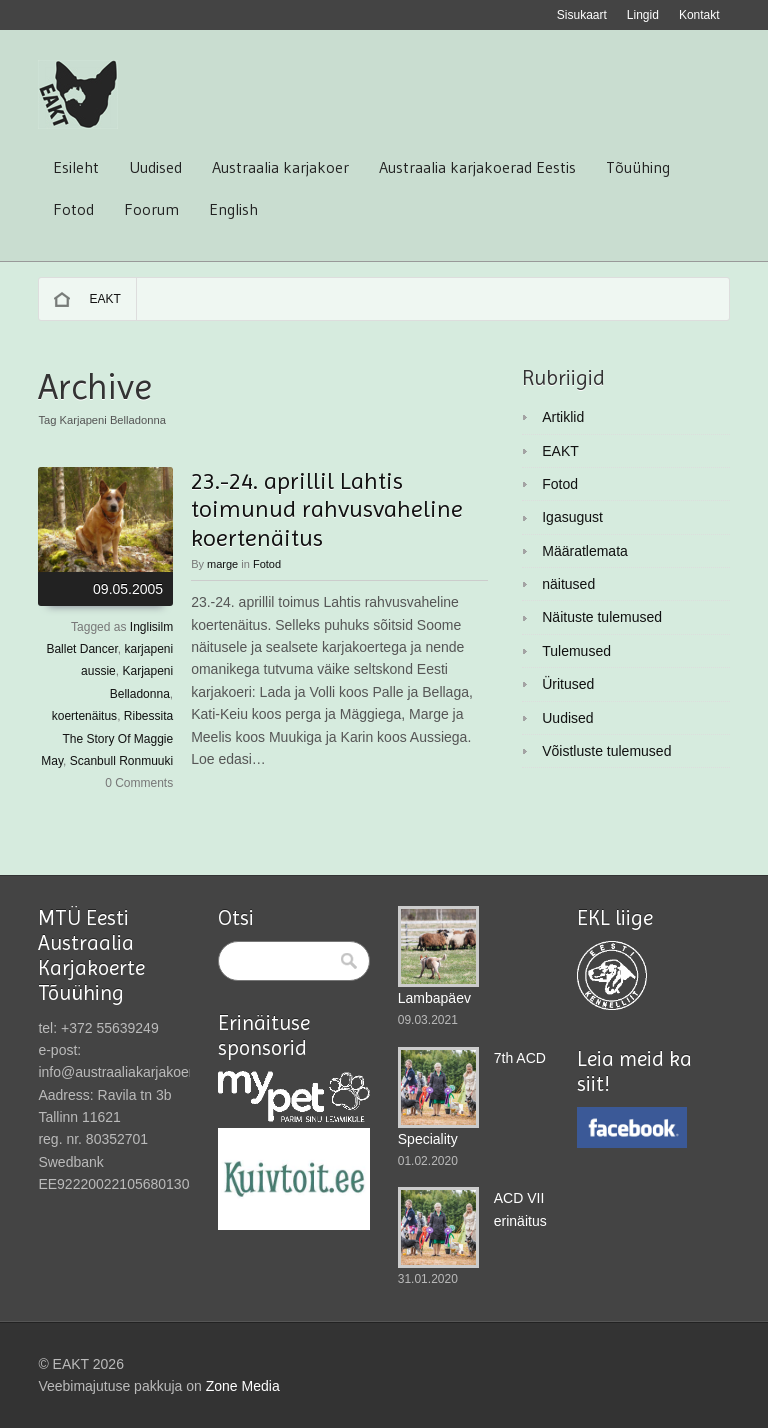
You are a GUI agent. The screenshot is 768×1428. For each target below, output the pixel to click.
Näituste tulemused (602, 617)
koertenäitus (84, 716)
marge (222, 564)
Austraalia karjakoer (280, 167)
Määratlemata (585, 551)
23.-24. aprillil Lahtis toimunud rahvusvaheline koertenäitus (327, 510)
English (233, 209)
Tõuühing (638, 167)
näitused (568, 584)
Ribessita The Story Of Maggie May (107, 738)
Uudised (155, 167)
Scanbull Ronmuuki (121, 761)
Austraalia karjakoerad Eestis (477, 167)
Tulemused (576, 651)
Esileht (76, 167)
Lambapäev (434, 998)
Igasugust (572, 517)
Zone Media (243, 1386)
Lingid (643, 15)
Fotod (73, 209)
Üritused (568, 684)
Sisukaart (582, 15)
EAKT (104, 299)
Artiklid (563, 417)
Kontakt (699, 15)
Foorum (151, 209)
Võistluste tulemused (606, 751)
